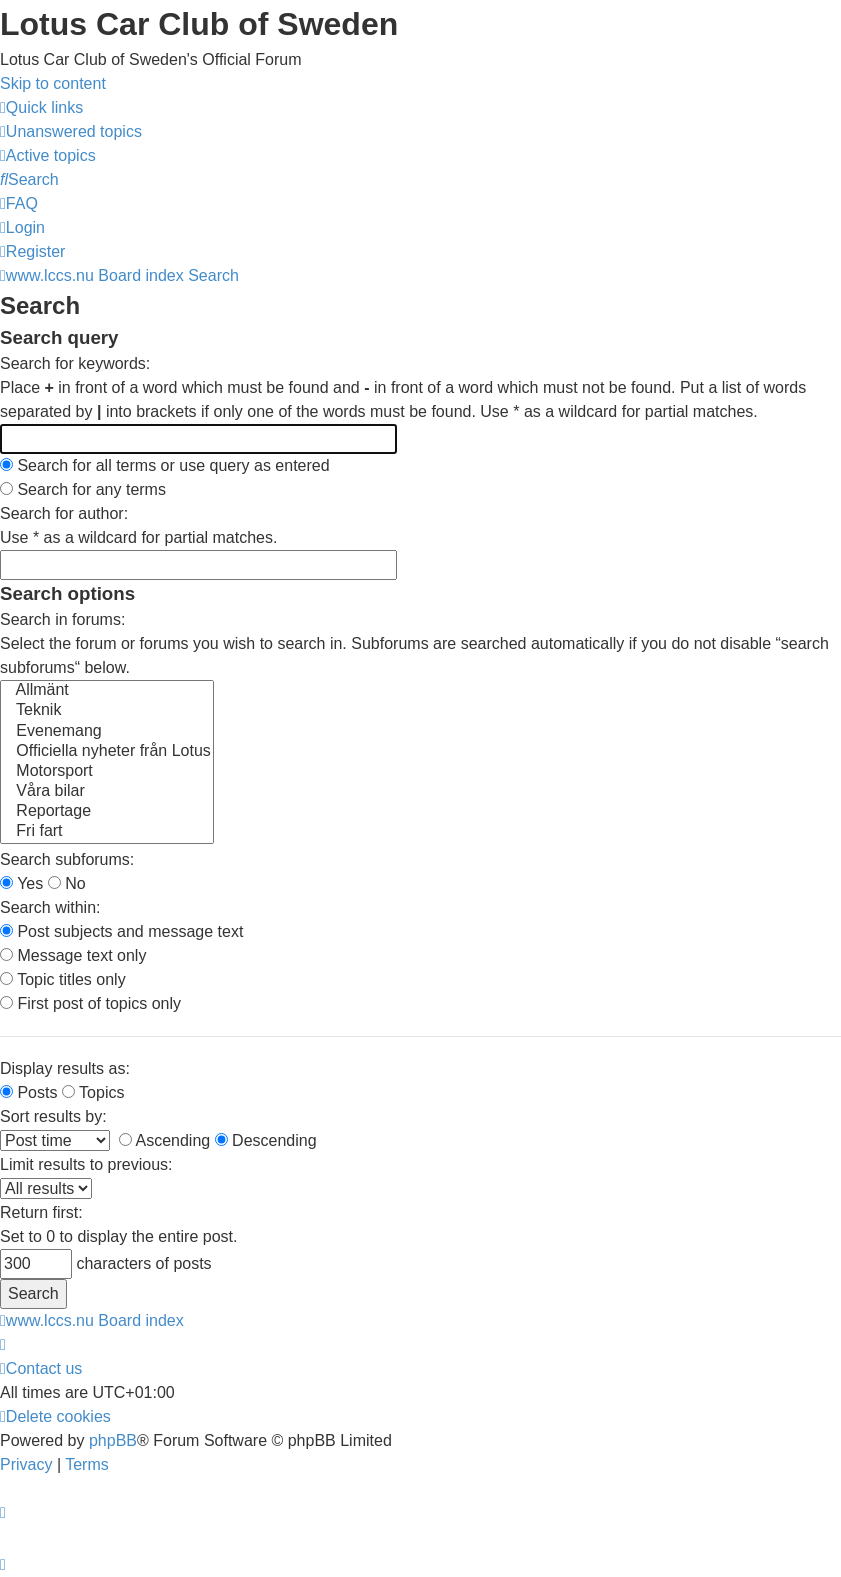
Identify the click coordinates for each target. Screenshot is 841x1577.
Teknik (107, 711)
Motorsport (107, 772)
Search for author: (64, 513)
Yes (21, 883)
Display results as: (65, 1068)
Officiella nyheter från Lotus (107, 752)
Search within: (50, 907)
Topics (93, 1092)
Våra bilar (107, 792)
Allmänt (107, 691)
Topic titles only (63, 979)
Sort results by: (53, 1116)
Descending (266, 1140)
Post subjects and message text (121, 931)
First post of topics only (90, 1003)
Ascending (164, 1140)
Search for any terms (83, 489)
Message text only (73, 955)
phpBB (113, 1440)
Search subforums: (67, 859)
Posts (28, 1092)
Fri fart (107, 832)
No (67, 883)
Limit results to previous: (86, 1164)
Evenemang (107, 732)
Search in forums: (62, 619)
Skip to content (53, 83)
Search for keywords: (75, 363)
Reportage (107, 812)
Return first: (41, 1212)
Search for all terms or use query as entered (165, 465)
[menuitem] (71, 131)
